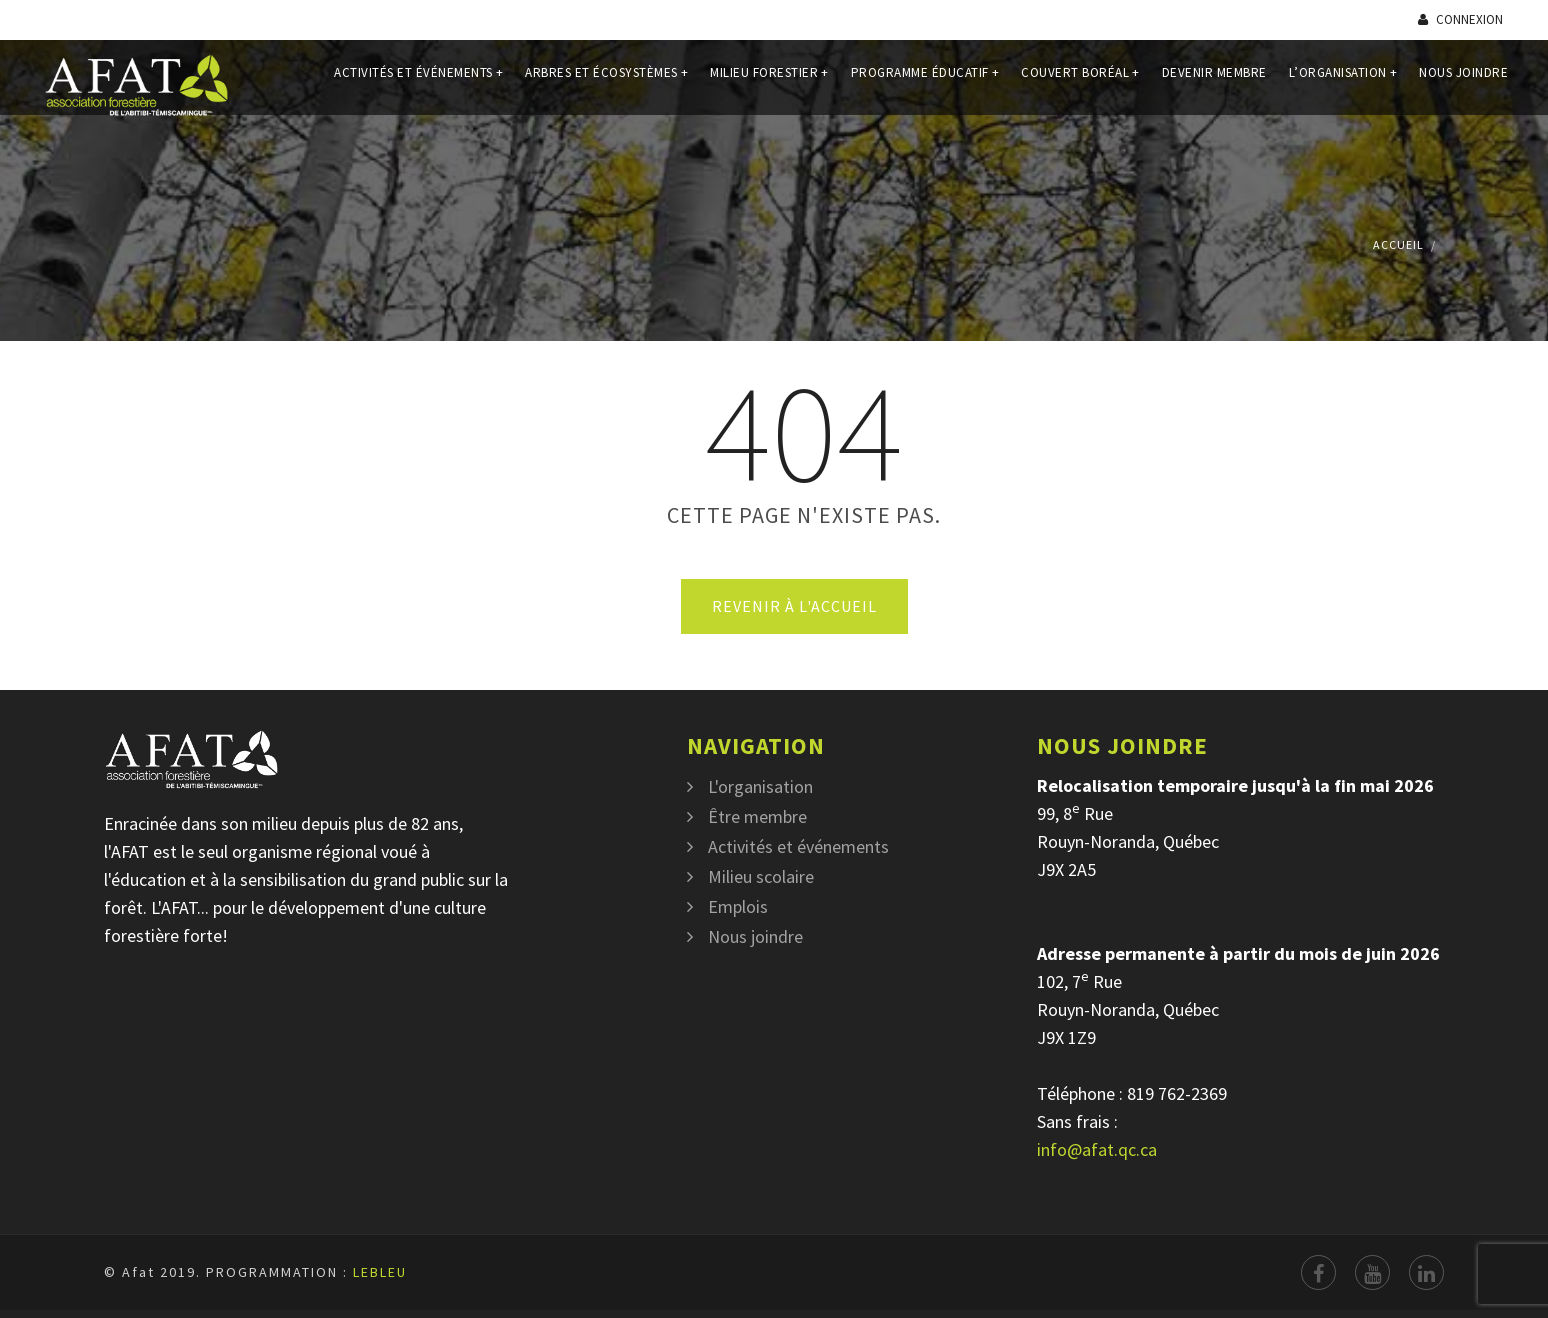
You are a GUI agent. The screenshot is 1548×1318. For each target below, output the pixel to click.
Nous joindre (1463, 83)
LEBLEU (380, 1272)
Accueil (1398, 244)
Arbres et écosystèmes (606, 83)
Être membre (757, 816)
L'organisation (760, 786)
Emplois (738, 906)
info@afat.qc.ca (1097, 1149)
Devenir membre (1214, 83)
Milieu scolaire (761, 876)
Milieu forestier (769, 83)
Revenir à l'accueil (794, 606)
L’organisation (1343, 83)
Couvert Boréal (1080, 83)
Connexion (1460, 19)
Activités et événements (418, 83)
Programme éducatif (925, 83)
